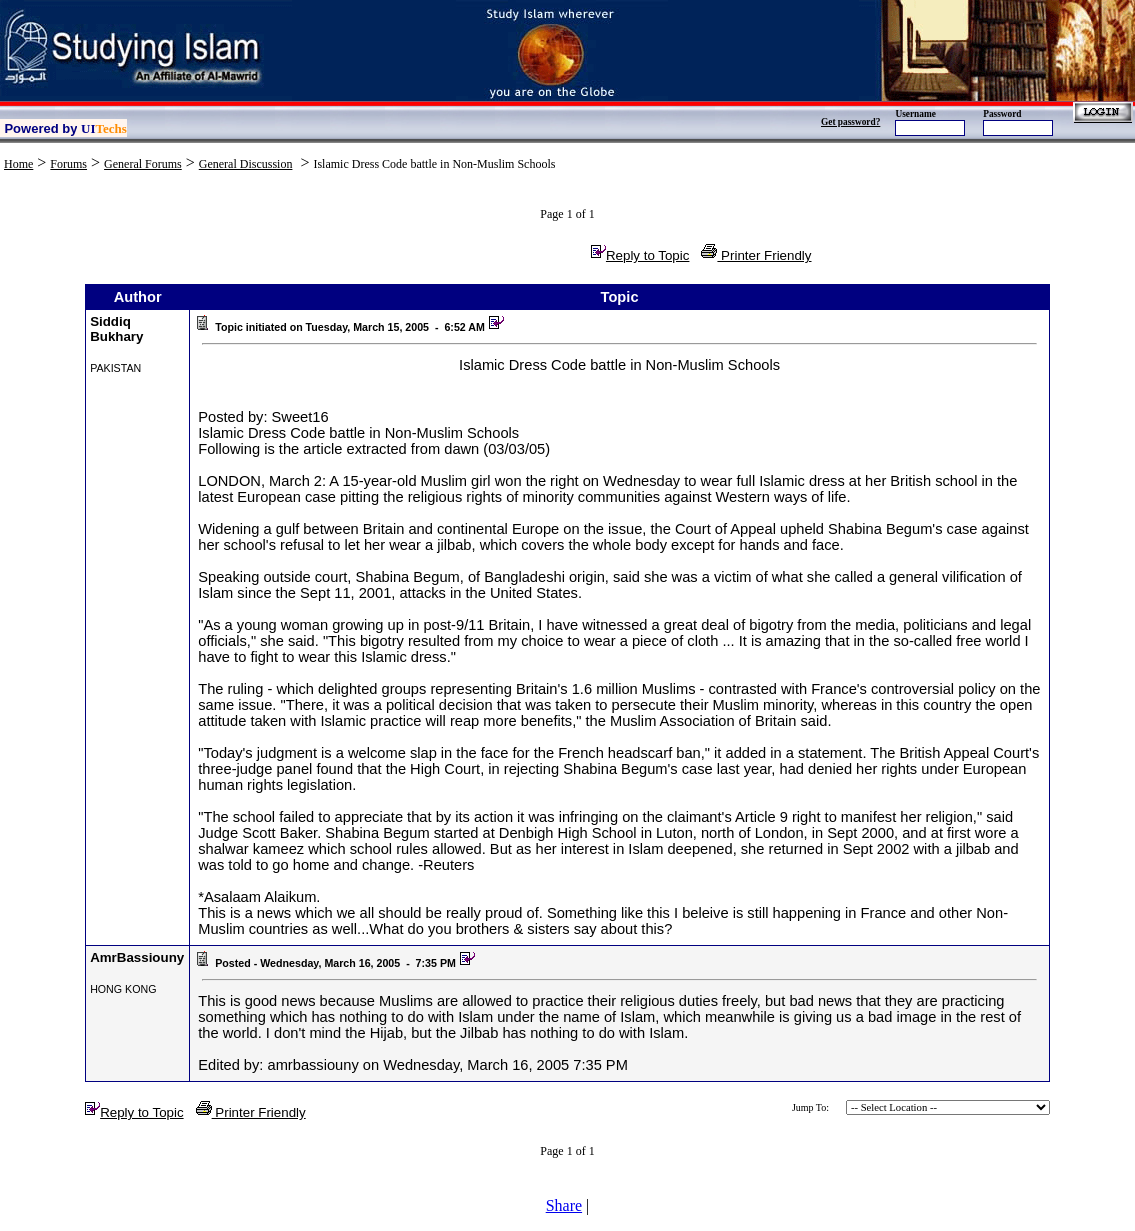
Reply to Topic (640, 255)
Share (564, 1205)
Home (18, 164)
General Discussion (246, 164)
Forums (68, 164)
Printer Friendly (756, 255)
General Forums (143, 164)
